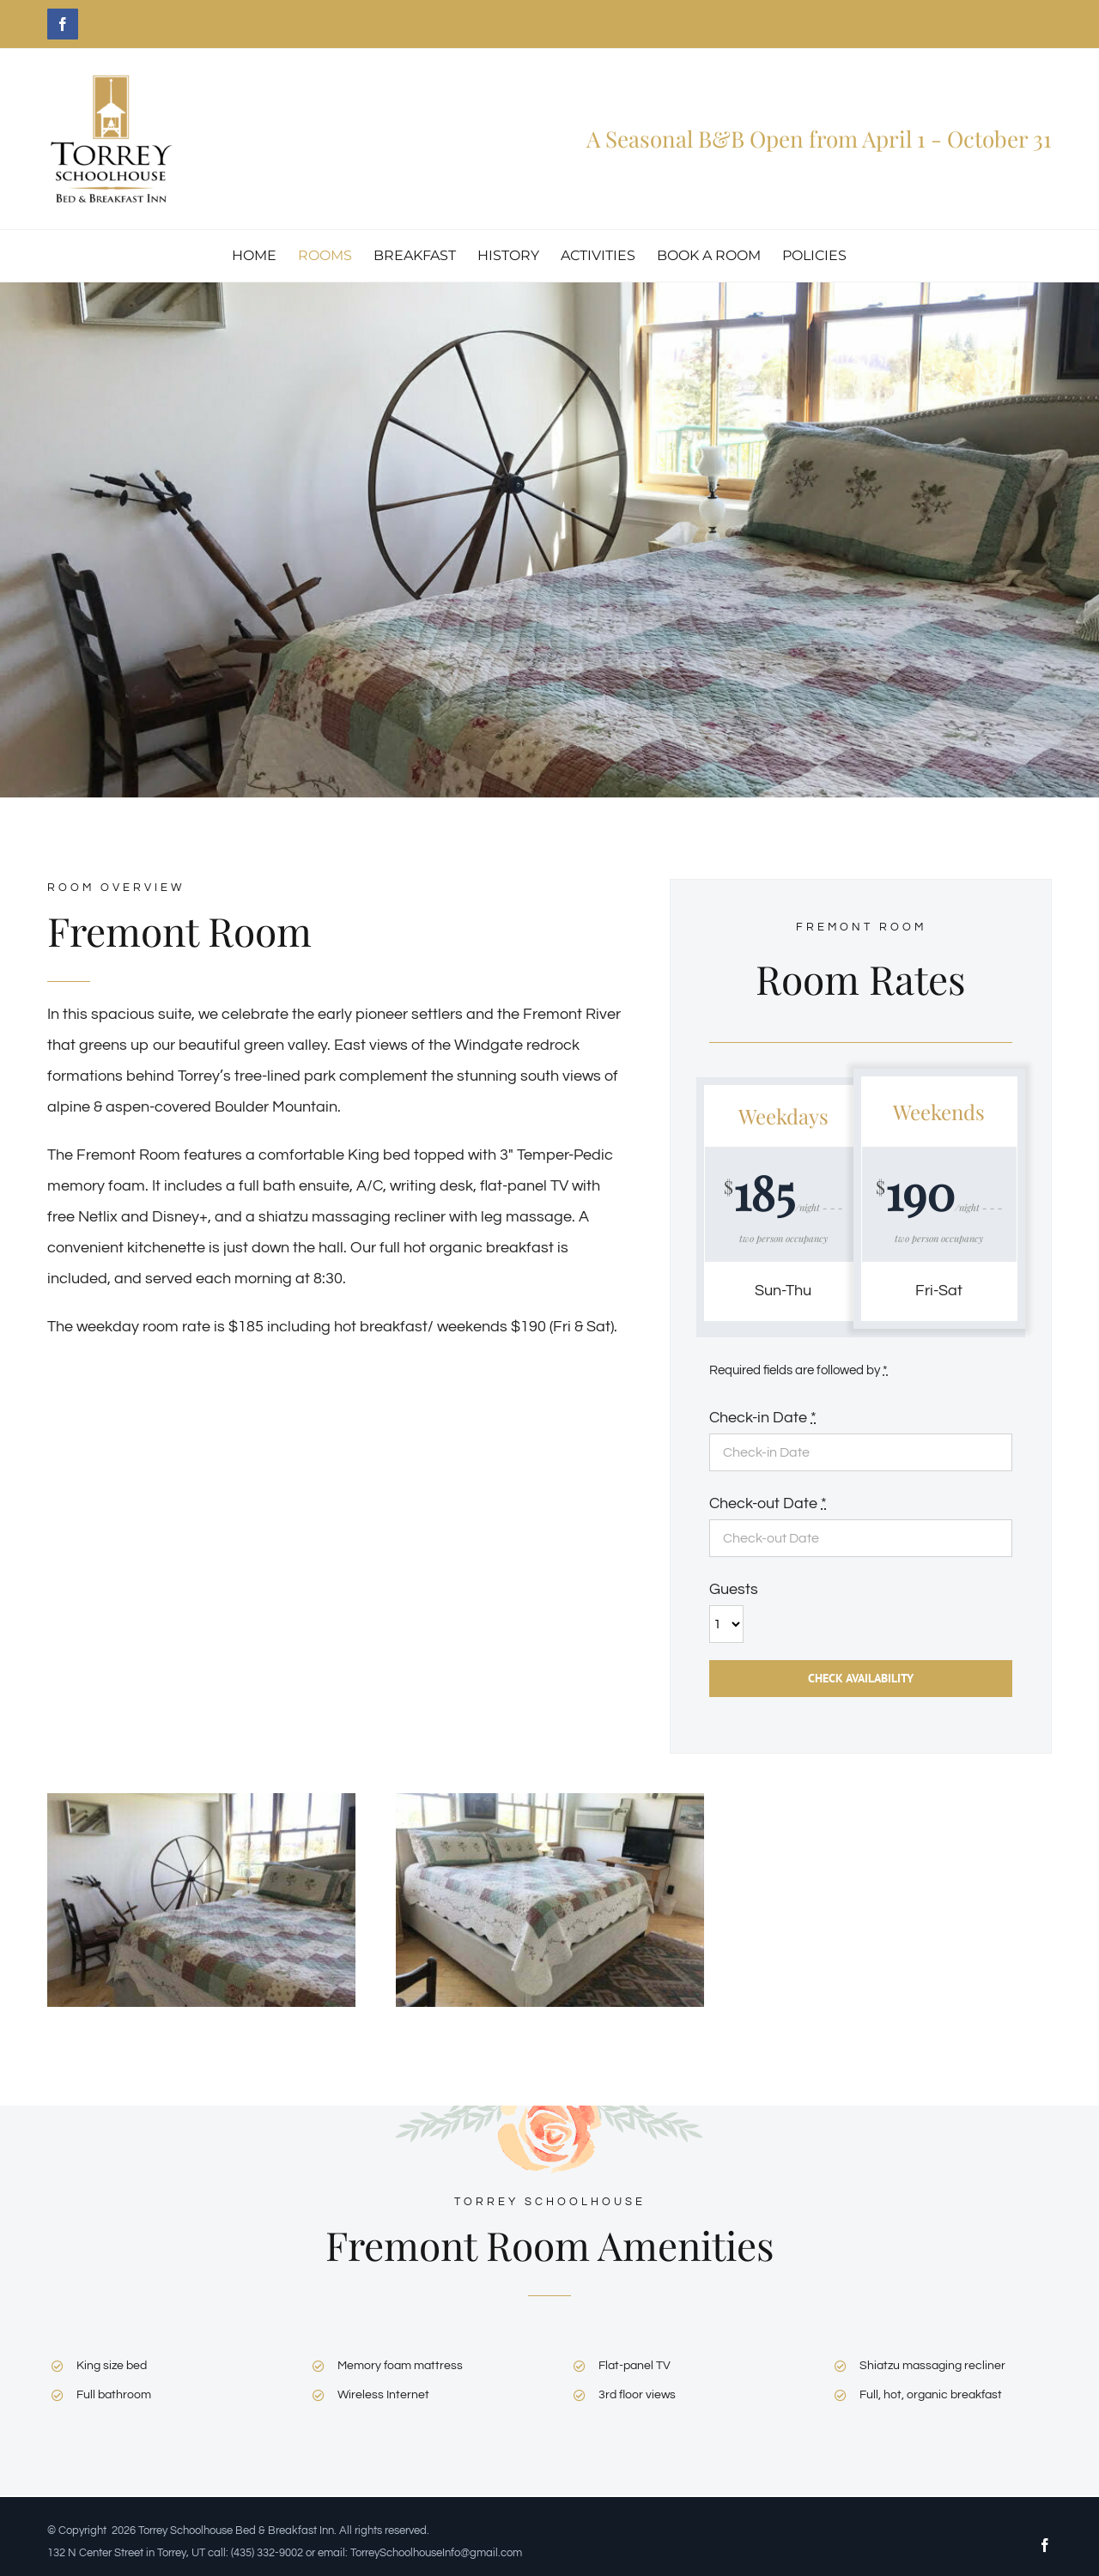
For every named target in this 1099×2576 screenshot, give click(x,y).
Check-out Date (768, 1503)
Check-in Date (763, 1417)
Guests (733, 1589)
